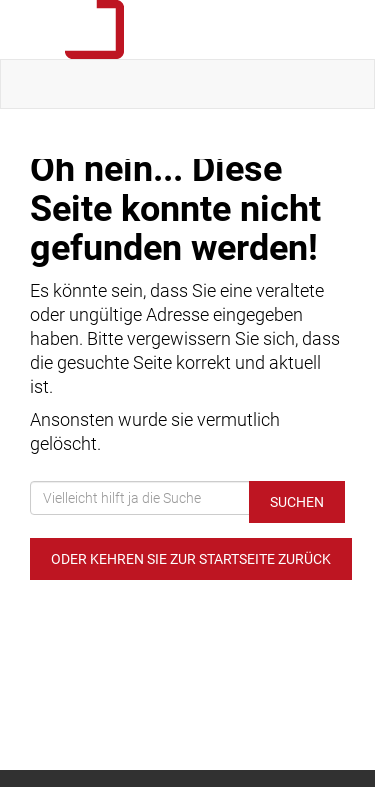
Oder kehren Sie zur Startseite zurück (191, 559)
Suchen (297, 502)
